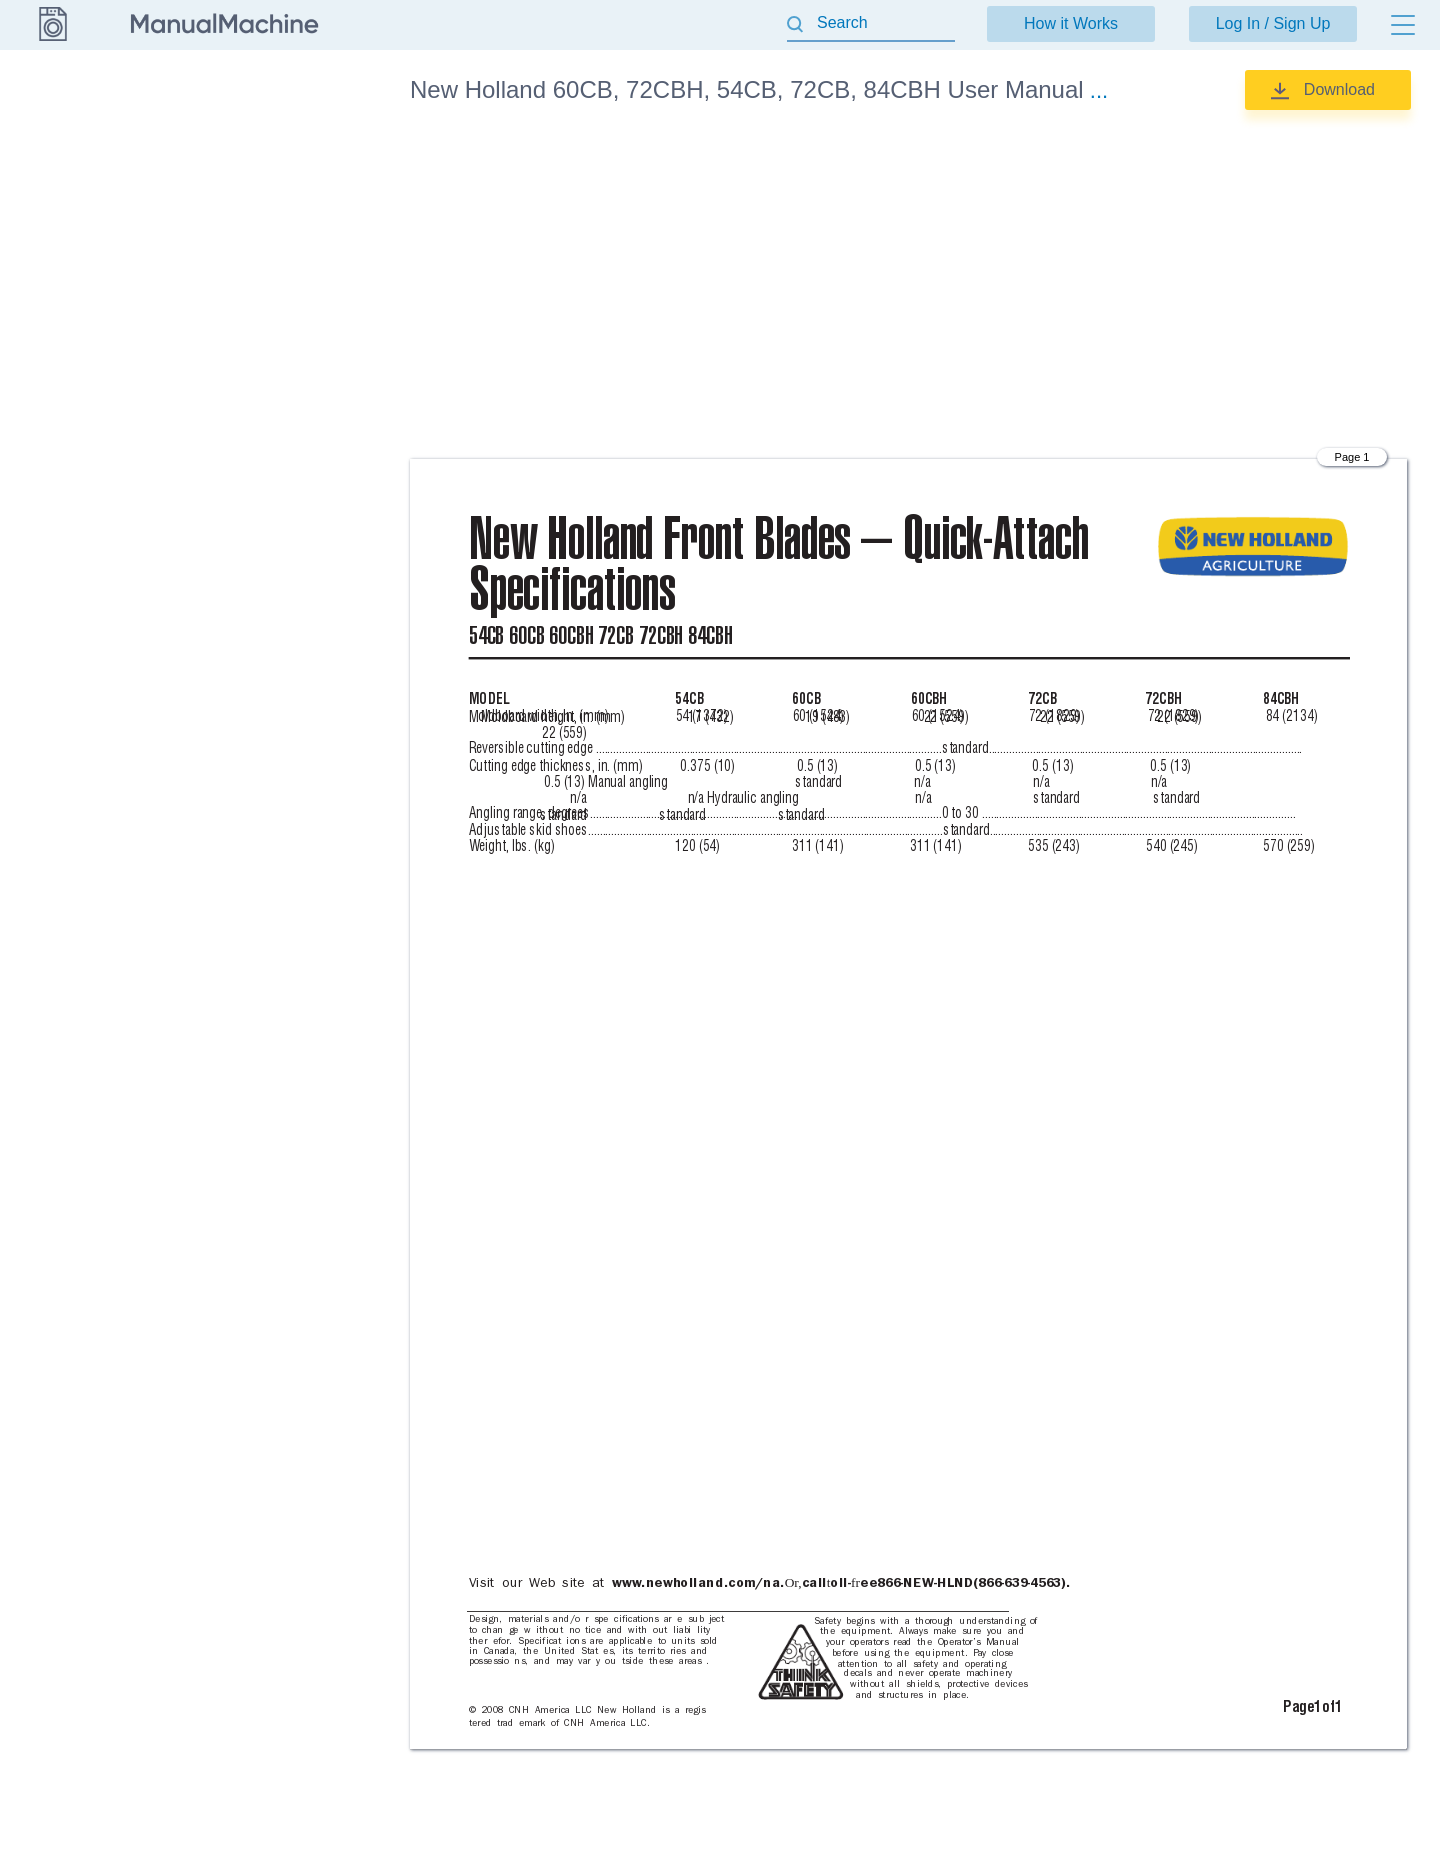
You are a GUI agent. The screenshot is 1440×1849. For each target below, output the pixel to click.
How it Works (1071, 23)
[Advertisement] (908, 285)
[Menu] (1403, 25)
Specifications (263, 150)
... (1099, 90)
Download (1339, 89)
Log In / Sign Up (1273, 23)
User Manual (259, 197)
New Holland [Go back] (52, 89)
